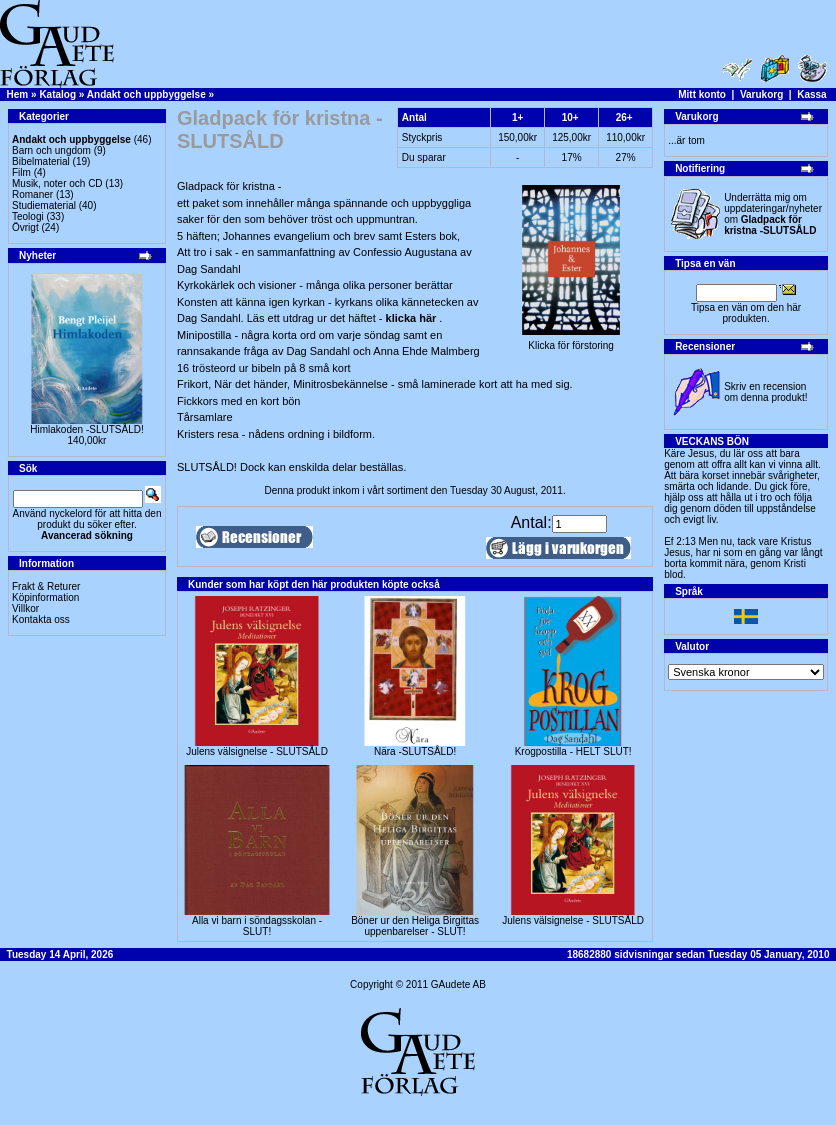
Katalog (57, 94)
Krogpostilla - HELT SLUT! (573, 751)
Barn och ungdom (51, 150)
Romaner (32, 194)
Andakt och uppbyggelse (146, 94)
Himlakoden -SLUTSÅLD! (86, 429)
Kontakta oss (41, 619)
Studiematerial (44, 205)
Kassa (811, 94)
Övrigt (25, 227)
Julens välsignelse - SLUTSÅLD (257, 751)
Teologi (28, 216)
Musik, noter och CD (57, 183)
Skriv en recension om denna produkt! (765, 392)
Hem (18, 94)
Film (21, 172)
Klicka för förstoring (571, 341)
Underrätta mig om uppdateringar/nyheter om (773, 214)
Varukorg (761, 94)
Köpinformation (45, 597)
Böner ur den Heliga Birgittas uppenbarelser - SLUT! (415, 926)
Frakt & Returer (46, 586)
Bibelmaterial (41, 161)
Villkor (25, 608)
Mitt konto (702, 94)
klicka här (413, 318)
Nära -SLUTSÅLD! (415, 751)
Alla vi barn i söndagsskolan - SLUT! (257, 926)
